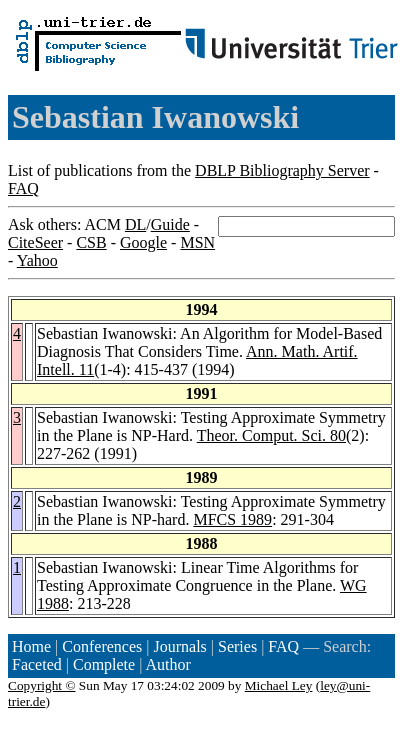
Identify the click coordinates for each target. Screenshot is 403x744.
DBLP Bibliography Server (282, 170)
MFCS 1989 (232, 519)
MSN (197, 242)
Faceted (37, 664)
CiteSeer (35, 242)
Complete (104, 664)
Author (168, 664)
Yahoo (37, 260)
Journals (179, 646)
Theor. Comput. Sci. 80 (271, 435)
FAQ (23, 188)
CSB (91, 242)
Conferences (102, 646)
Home (31, 646)
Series (237, 646)
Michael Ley (279, 685)
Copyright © (42, 685)
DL (135, 224)
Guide (170, 224)
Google (143, 242)
